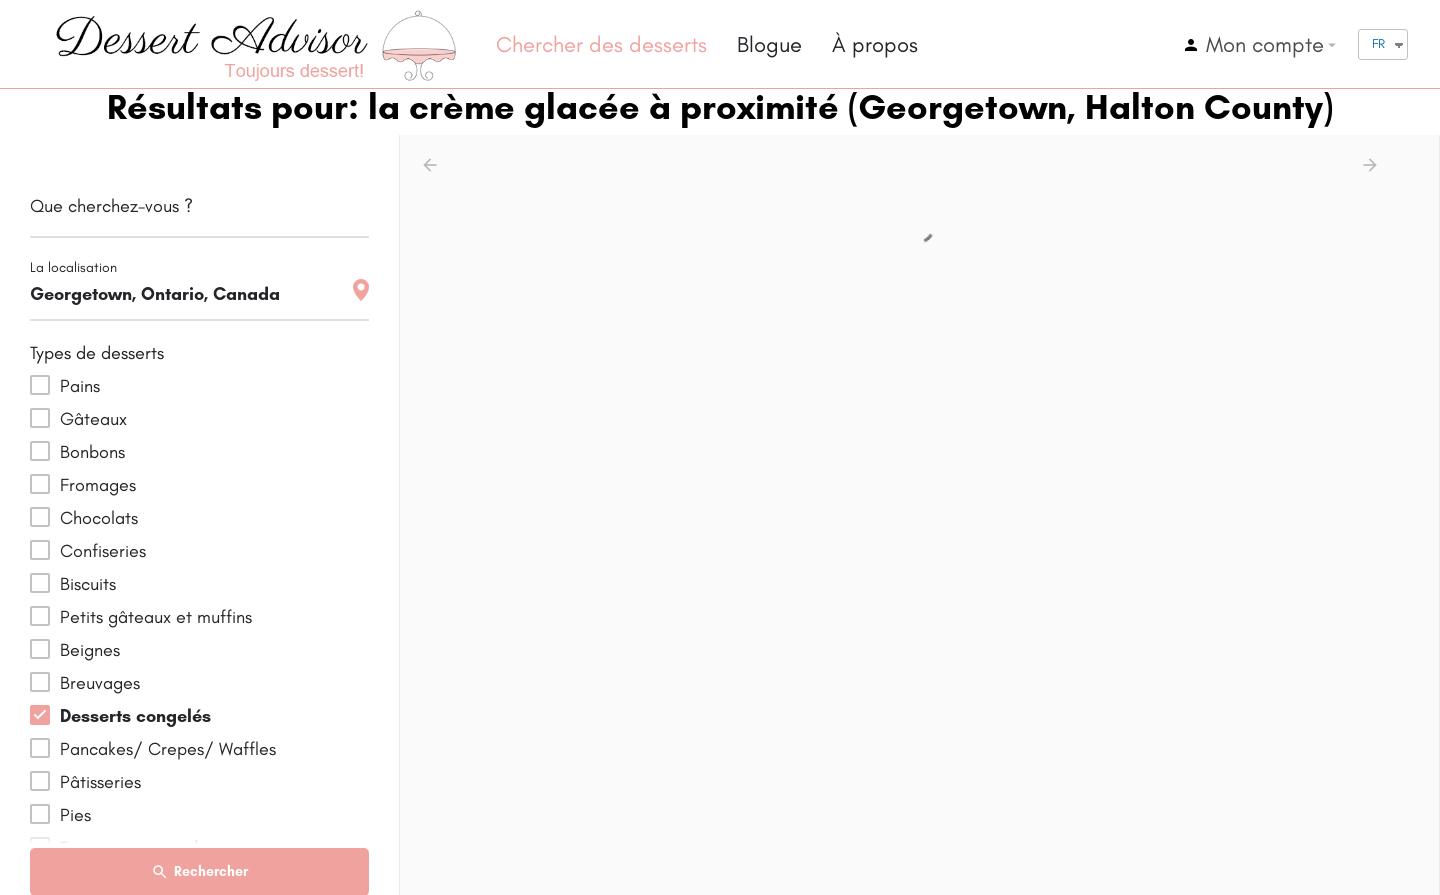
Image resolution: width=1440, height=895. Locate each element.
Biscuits (88, 584)
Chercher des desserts (601, 44)
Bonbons (92, 452)
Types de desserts (97, 353)
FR (1378, 43)
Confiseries (103, 551)
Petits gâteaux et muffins (156, 617)
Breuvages (100, 683)
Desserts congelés (135, 716)
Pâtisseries (100, 782)
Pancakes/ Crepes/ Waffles (168, 749)
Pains (80, 386)
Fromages (98, 485)
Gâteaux (93, 419)
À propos (875, 44)
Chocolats (99, 518)
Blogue (769, 44)
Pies (75, 815)
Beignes (90, 650)
